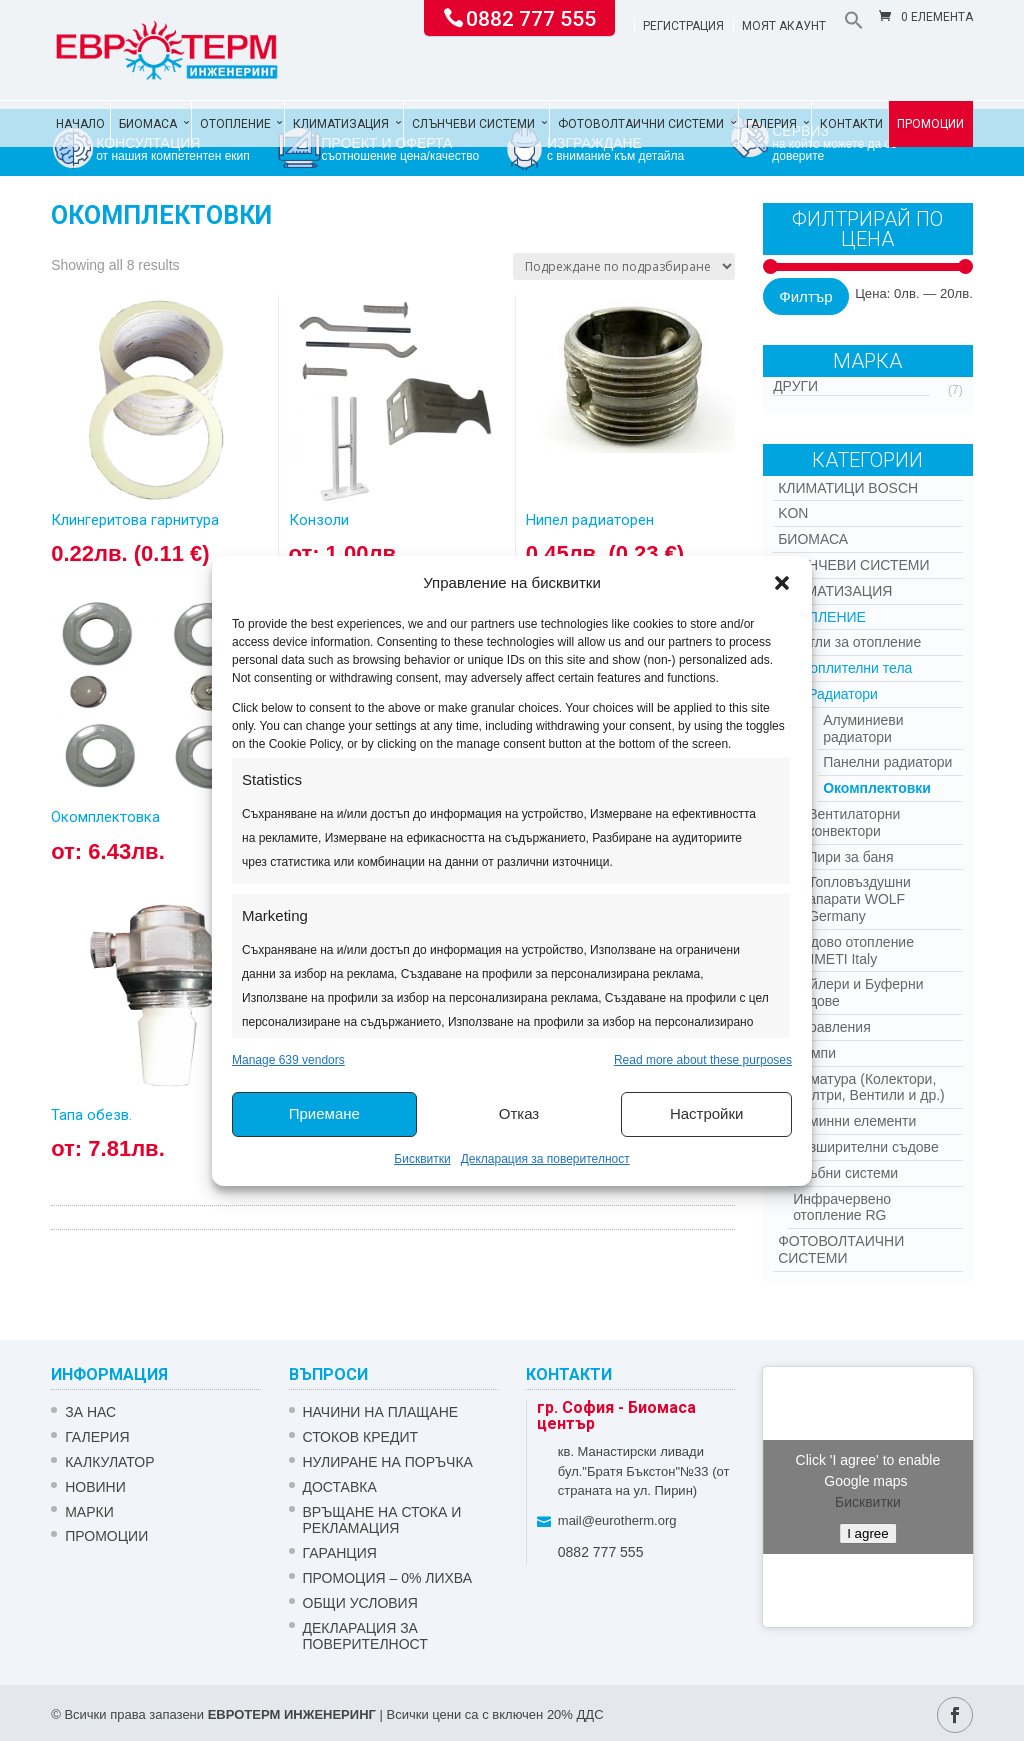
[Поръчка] (624, 266)
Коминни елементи (854, 1121)
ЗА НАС (90, 1412)
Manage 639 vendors (288, 1060)
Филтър (805, 296)
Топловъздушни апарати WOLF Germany (859, 899)
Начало (80, 124)
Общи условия (360, 1603)
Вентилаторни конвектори (854, 822)
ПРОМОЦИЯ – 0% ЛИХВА (388, 1578)
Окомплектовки (877, 788)
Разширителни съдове (866, 1147)
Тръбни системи (845, 1173)
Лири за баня (850, 857)
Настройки (707, 1113)
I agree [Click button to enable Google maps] (868, 1533)
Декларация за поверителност (545, 1159)
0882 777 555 (531, 17)
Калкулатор (109, 1462)
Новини (95, 1487)
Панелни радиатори (887, 762)
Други (795, 386)
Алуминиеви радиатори (863, 728)
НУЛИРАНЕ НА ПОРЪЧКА (388, 1462)
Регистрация (683, 26)
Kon (793, 513)
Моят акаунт (784, 26)
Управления (832, 1027)
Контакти (851, 124)
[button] (782, 583)
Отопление (235, 124)
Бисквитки (422, 1159)
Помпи (814, 1053)
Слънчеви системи (473, 124)
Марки (89, 1512)
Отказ (519, 1113)
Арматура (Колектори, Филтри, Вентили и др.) (869, 1087)
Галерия (771, 124)
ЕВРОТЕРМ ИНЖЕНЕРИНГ (292, 1714)
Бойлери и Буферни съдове (858, 992)
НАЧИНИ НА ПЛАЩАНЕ (381, 1412)
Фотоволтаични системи (641, 124)
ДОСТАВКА (340, 1487)
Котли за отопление (857, 642)
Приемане (324, 1113)
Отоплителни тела (852, 668)
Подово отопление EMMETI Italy (853, 950)
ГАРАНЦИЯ (340, 1553)
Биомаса (148, 124)
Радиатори (843, 694)
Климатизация (341, 124)
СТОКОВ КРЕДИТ (361, 1437)
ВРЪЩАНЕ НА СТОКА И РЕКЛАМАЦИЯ (382, 1520)
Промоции (930, 124)
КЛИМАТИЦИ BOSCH (848, 488)
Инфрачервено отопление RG (842, 1207)
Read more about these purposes (703, 1060)
